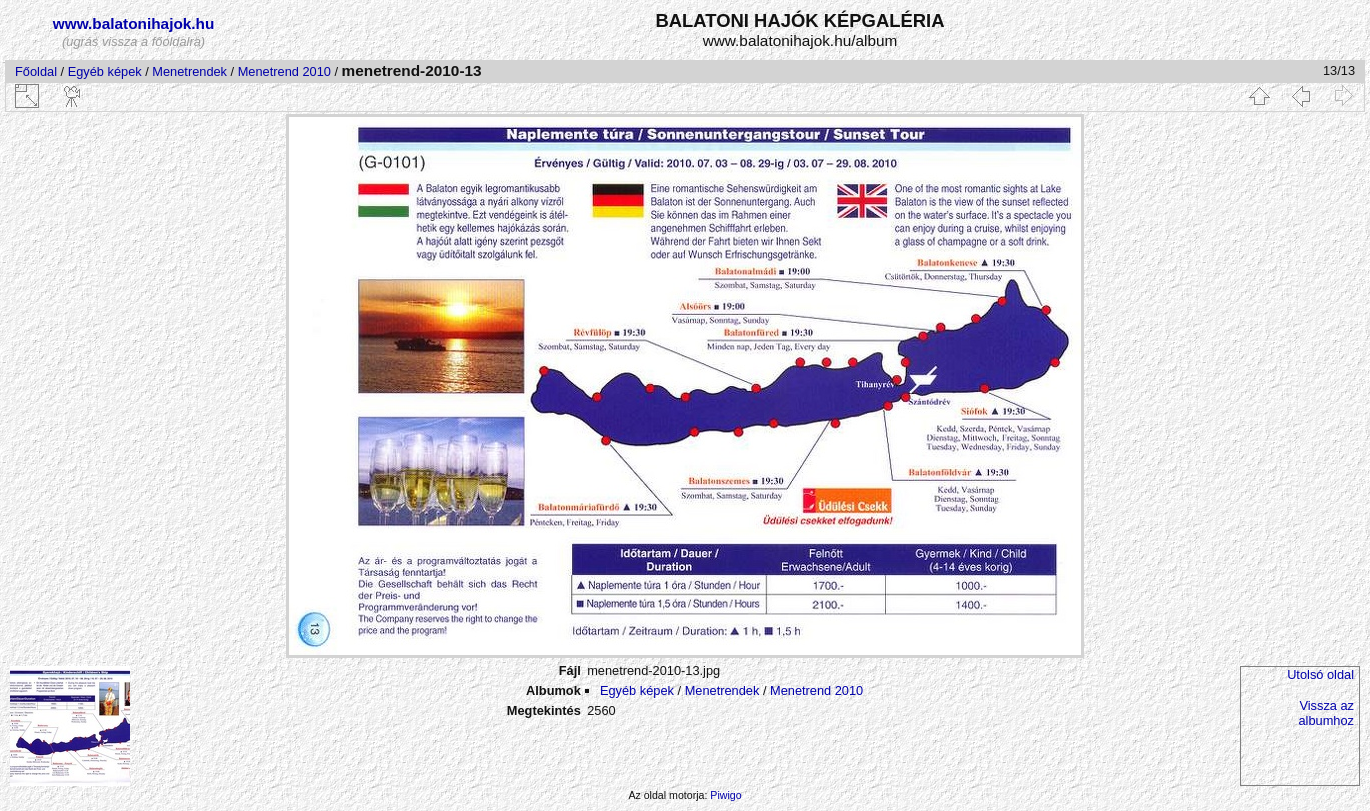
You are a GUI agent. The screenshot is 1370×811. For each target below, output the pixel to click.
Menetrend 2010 (284, 71)
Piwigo (725, 795)
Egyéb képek (105, 71)
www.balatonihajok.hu (134, 23)
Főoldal (36, 71)
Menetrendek (189, 71)
